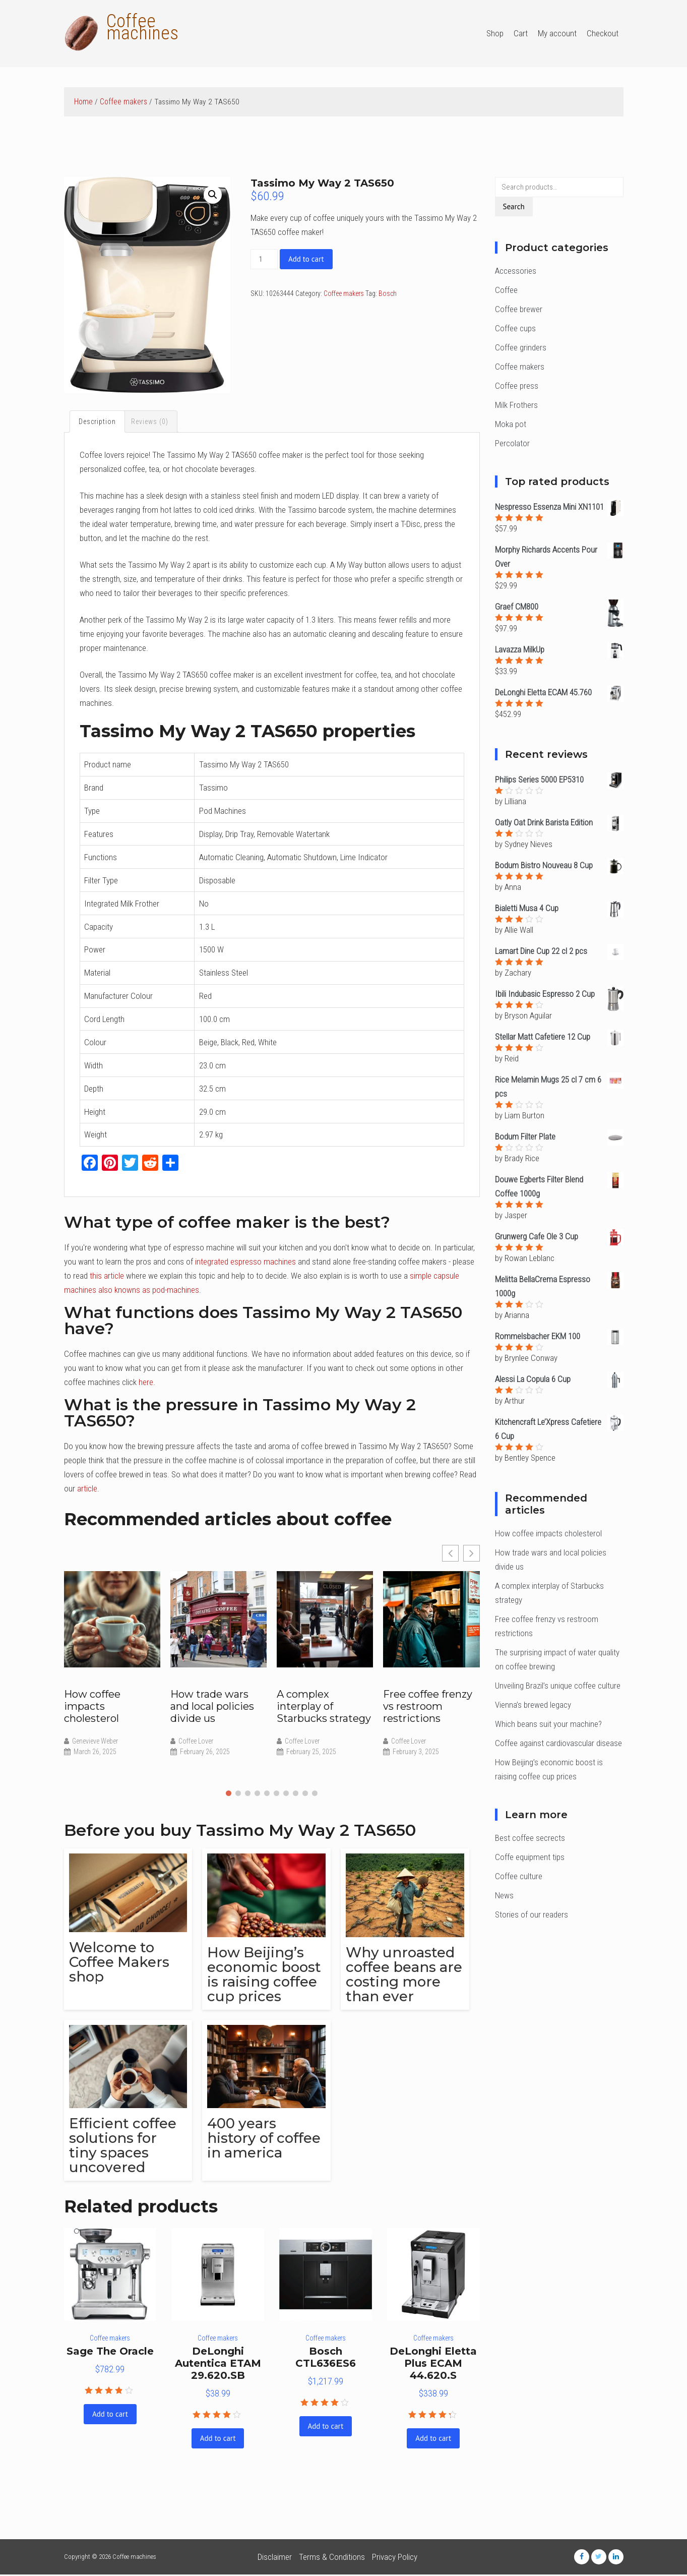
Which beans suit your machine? (548, 1724)
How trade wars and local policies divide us (212, 1707)
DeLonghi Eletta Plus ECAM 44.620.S (433, 2365)
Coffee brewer (518, 309)
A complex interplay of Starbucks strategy (324, 1707)
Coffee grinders (520, 347)
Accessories (515, 271)
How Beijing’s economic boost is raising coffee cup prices (265, 1975)
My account (557, 33)
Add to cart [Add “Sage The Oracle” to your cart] (110, 2415)
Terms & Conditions (332, 2558)
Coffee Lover (195, 1742)
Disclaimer (275, 2558)
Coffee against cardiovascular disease (558, 1743)
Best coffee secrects (530, 1838)
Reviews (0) (150, 421)
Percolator (512, 443)
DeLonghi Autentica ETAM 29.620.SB (218, 2365)
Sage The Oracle (110, 2353)
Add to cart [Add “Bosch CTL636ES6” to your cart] (326, 2427)
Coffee (506, 290)
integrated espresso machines (245, 1262)
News (504, 1895)
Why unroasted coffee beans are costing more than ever (405, 1975)
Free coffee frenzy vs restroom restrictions (427, 1707)
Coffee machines (142, 27)
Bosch (388, 293)
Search (514, 206)
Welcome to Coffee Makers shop (120, 1963)
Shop (495, 33)
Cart (521, 33)
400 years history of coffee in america (265, 2139)
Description (97, 421)
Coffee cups (515, 328)
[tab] (98, 421)
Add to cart (306, 259)
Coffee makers (123, 101)
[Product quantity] (264, 259)
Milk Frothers (516, 405)
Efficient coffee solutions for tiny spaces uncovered (123, 2146)
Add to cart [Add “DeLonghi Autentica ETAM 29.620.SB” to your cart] (218, 2439)
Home (83, 101)
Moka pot (510, 424)
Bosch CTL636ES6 (325, 2359)
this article (107, 1277)
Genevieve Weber (95, 1742)
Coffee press (516, 386)
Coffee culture (518, 1876)
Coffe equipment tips (530, 1857)
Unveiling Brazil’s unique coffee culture (557, 1686)
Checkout (602, 33)
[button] (228, 1794)
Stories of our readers (531, 1914)
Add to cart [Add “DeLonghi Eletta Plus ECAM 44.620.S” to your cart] (433, 2439)
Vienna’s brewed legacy (533, 1705)
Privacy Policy (395, 2558)
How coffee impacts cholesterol (92, 1707)
